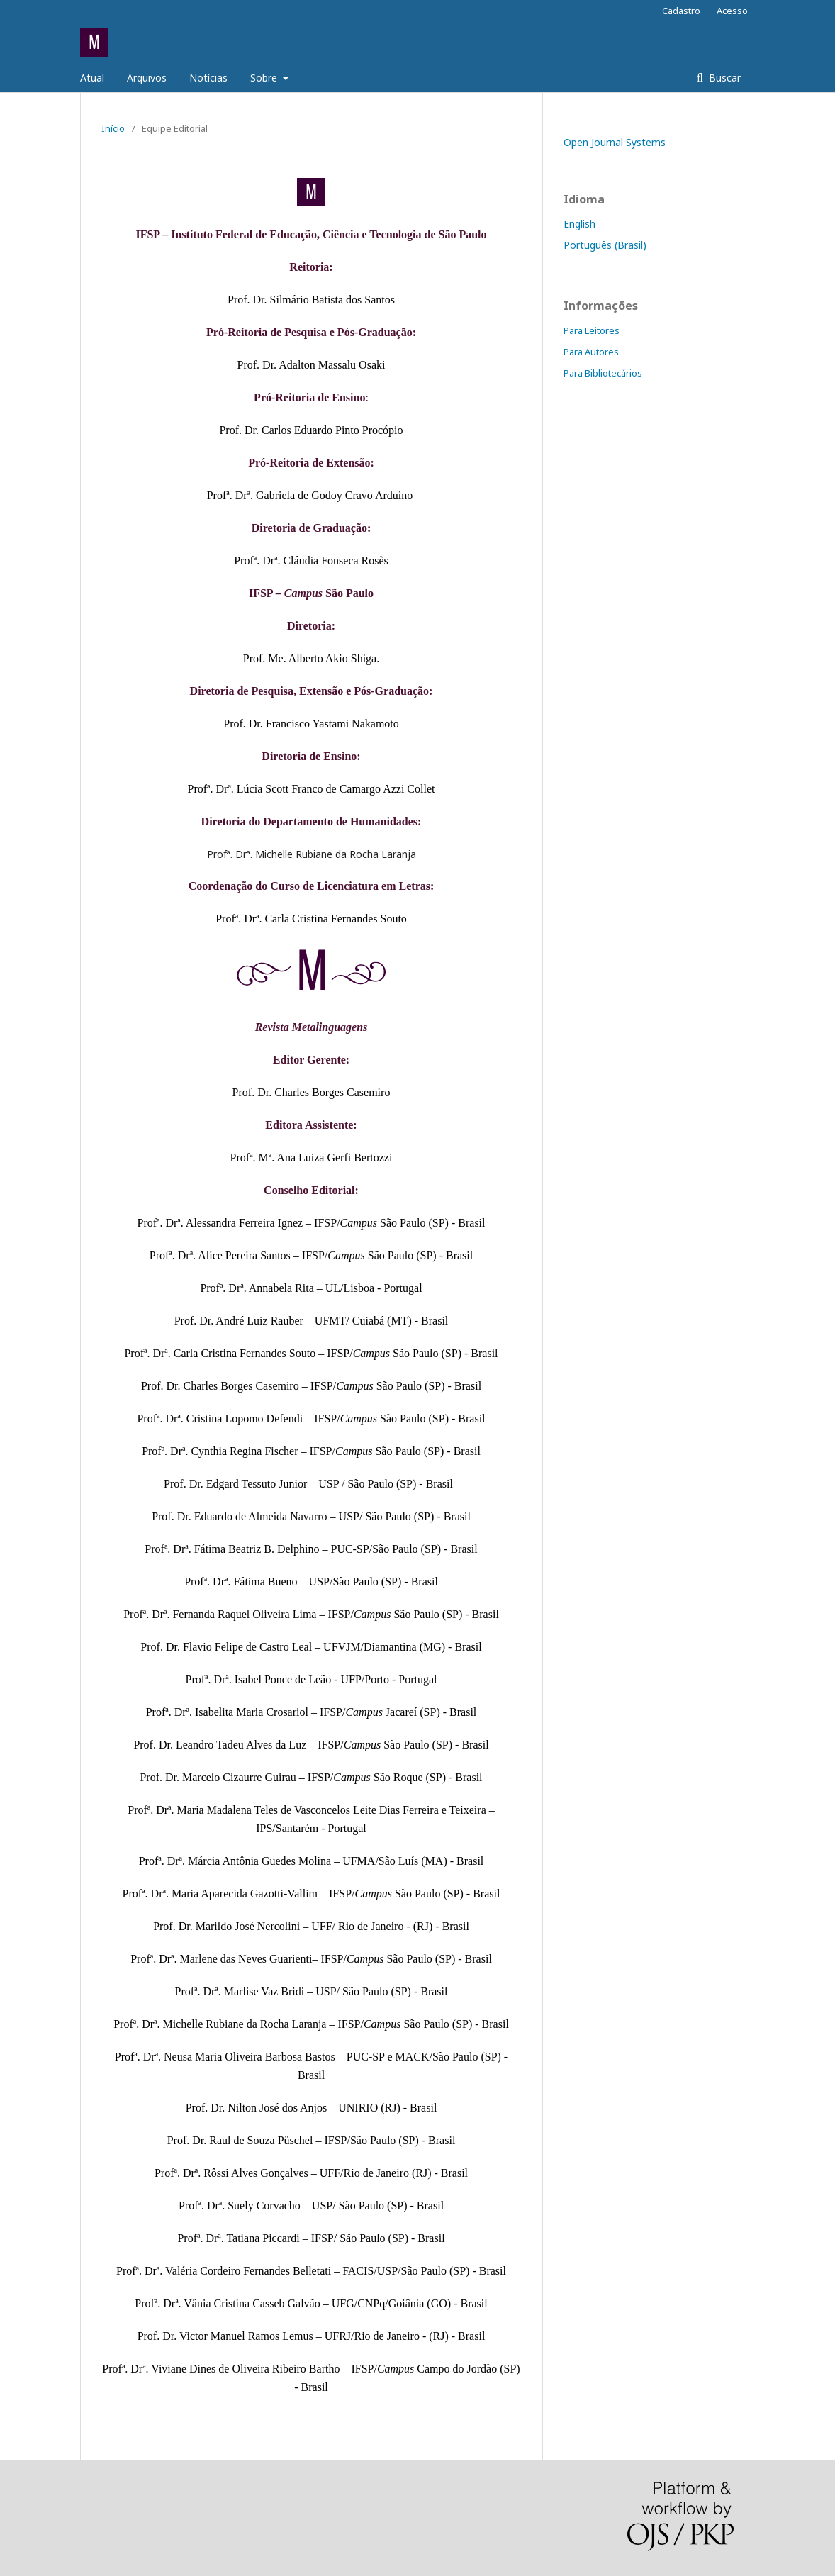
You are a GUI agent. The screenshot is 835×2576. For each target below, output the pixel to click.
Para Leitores (592, 330)
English (579, 223)
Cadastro (681, 10)
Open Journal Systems (615, 142)
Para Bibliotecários (603, 373)
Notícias (208, 77)
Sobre (265, 77)
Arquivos (147, 77)
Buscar (723, 77)
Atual (92, 77)
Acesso (732, 10)
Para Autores (591, 351)
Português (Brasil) (605, 245)
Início (113, 128)
